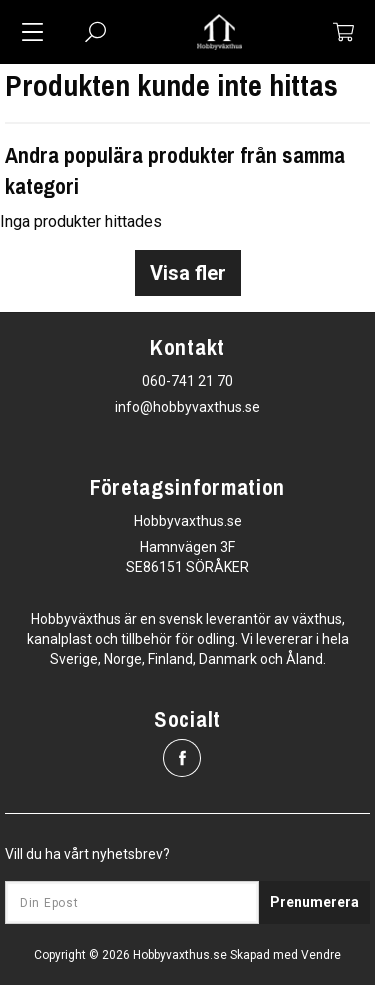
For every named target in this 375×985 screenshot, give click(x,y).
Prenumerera (314, 902)
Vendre (321, 955)
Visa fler (188, 273)
